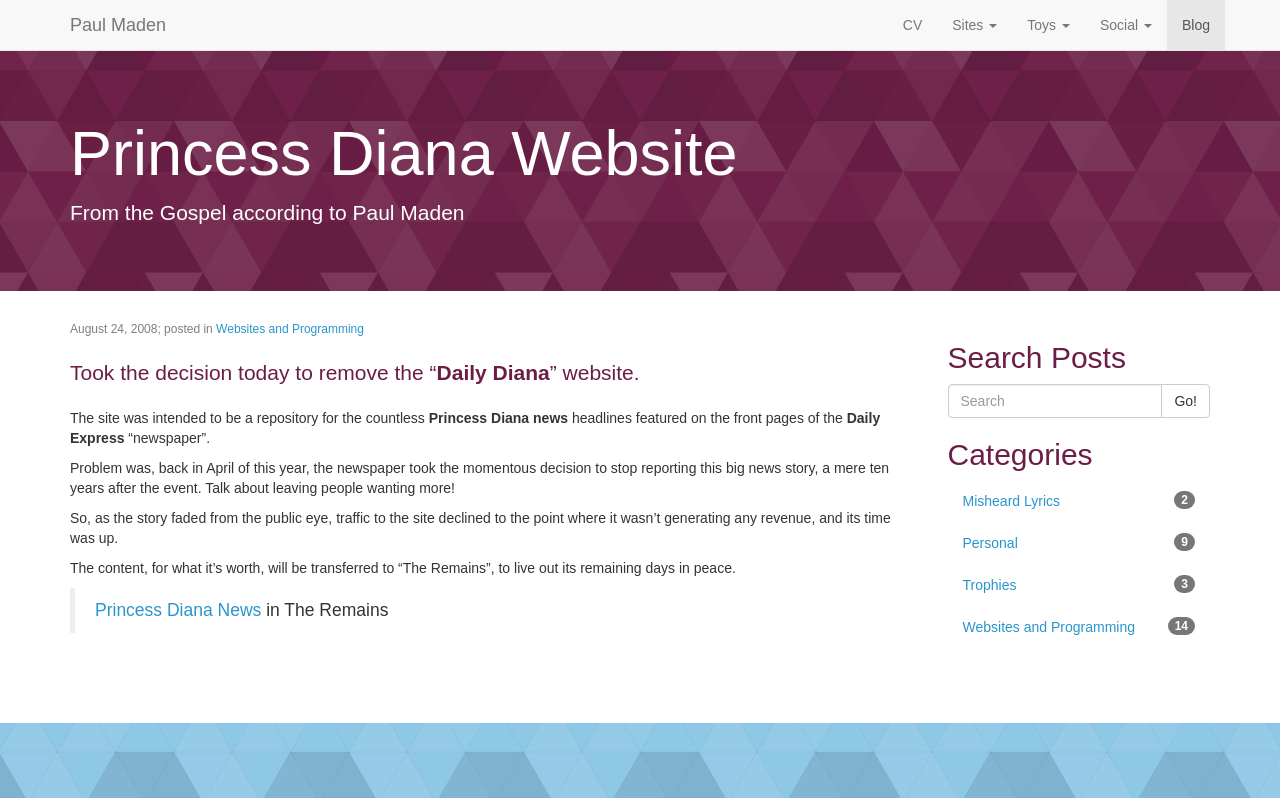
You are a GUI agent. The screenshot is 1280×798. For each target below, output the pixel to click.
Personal (1079, 542)
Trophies (1079, 584)
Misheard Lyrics (1079, 500)
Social (1126, 25)
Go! (1185, 401)
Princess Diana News (178, 610)
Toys (1048, 25)
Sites (974, 25)
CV (912, 25)
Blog (1196, 25)
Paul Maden (118, 25)
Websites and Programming (290, 329)
